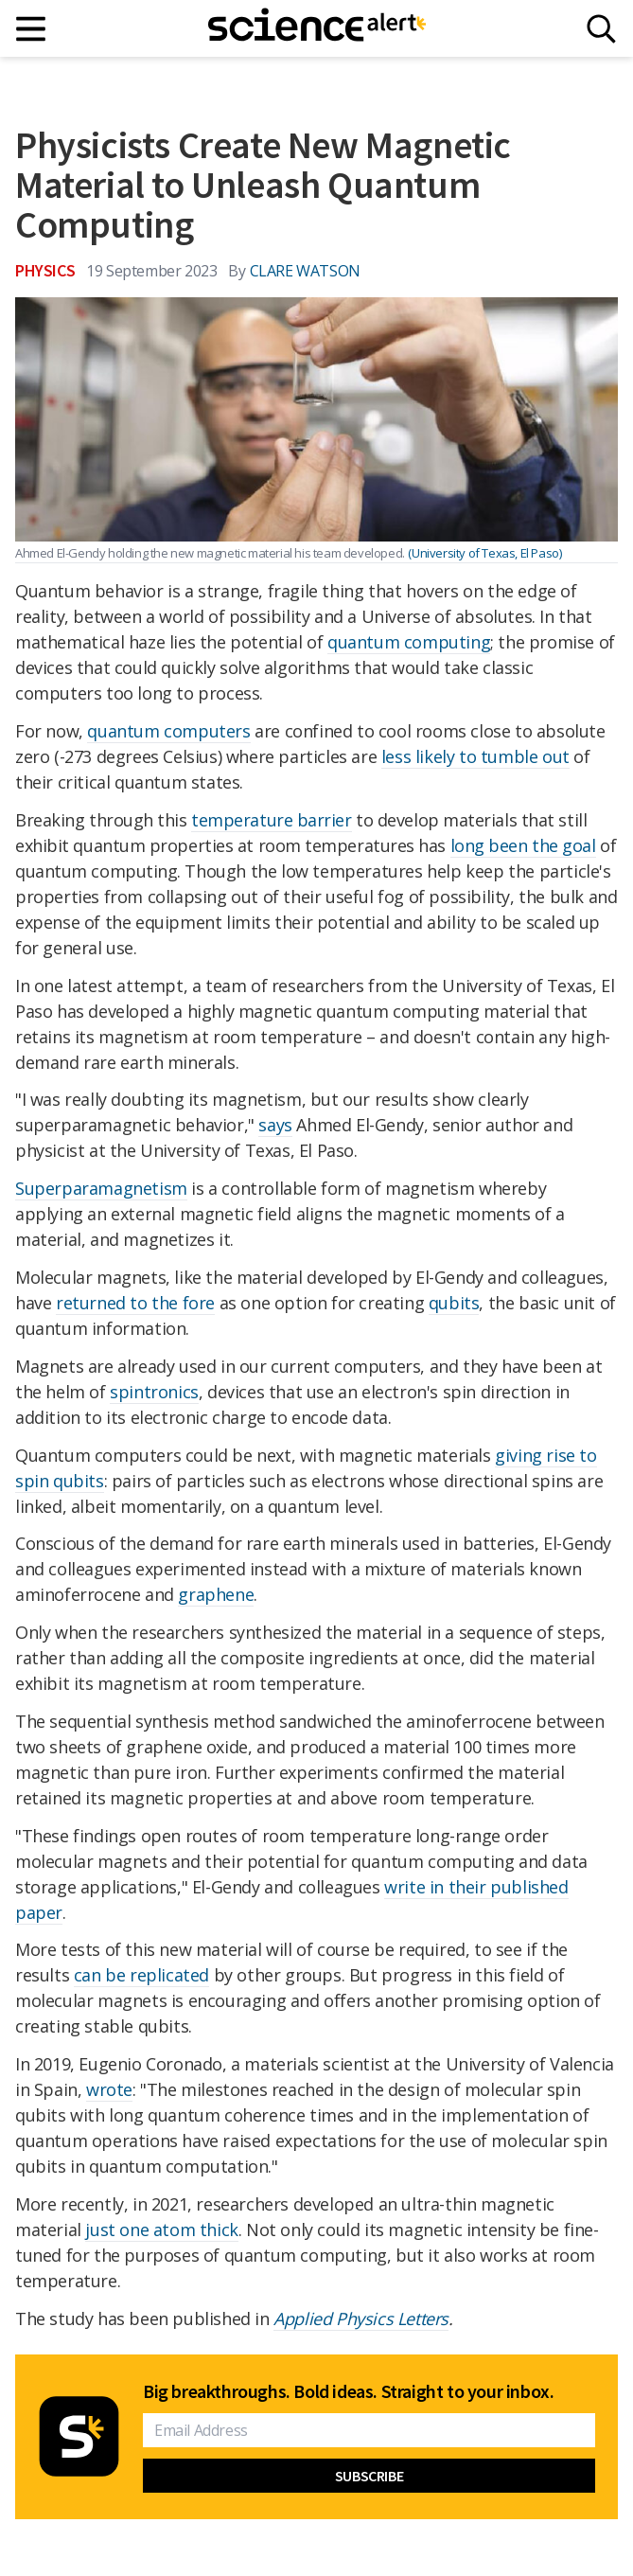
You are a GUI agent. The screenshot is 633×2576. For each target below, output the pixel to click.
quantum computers (168, 731)
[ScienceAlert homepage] (317, 28)
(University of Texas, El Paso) (484, 552)
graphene (216, 1594)
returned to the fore (135, 1302)
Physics (45, 270)
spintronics (154, 1391)
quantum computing (408, 642)
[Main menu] (31, 28)
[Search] (601, 28)
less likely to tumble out (475, 756)
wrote (109, 2089)
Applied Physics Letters (360, 2318)
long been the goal (523, 845)
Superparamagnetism (101, 1188)
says (274, 1124)
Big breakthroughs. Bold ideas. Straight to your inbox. (348, 2391)
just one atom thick (161, 2229)
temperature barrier (271, 819)
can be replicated (141, 1974)
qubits (454, 1302)
